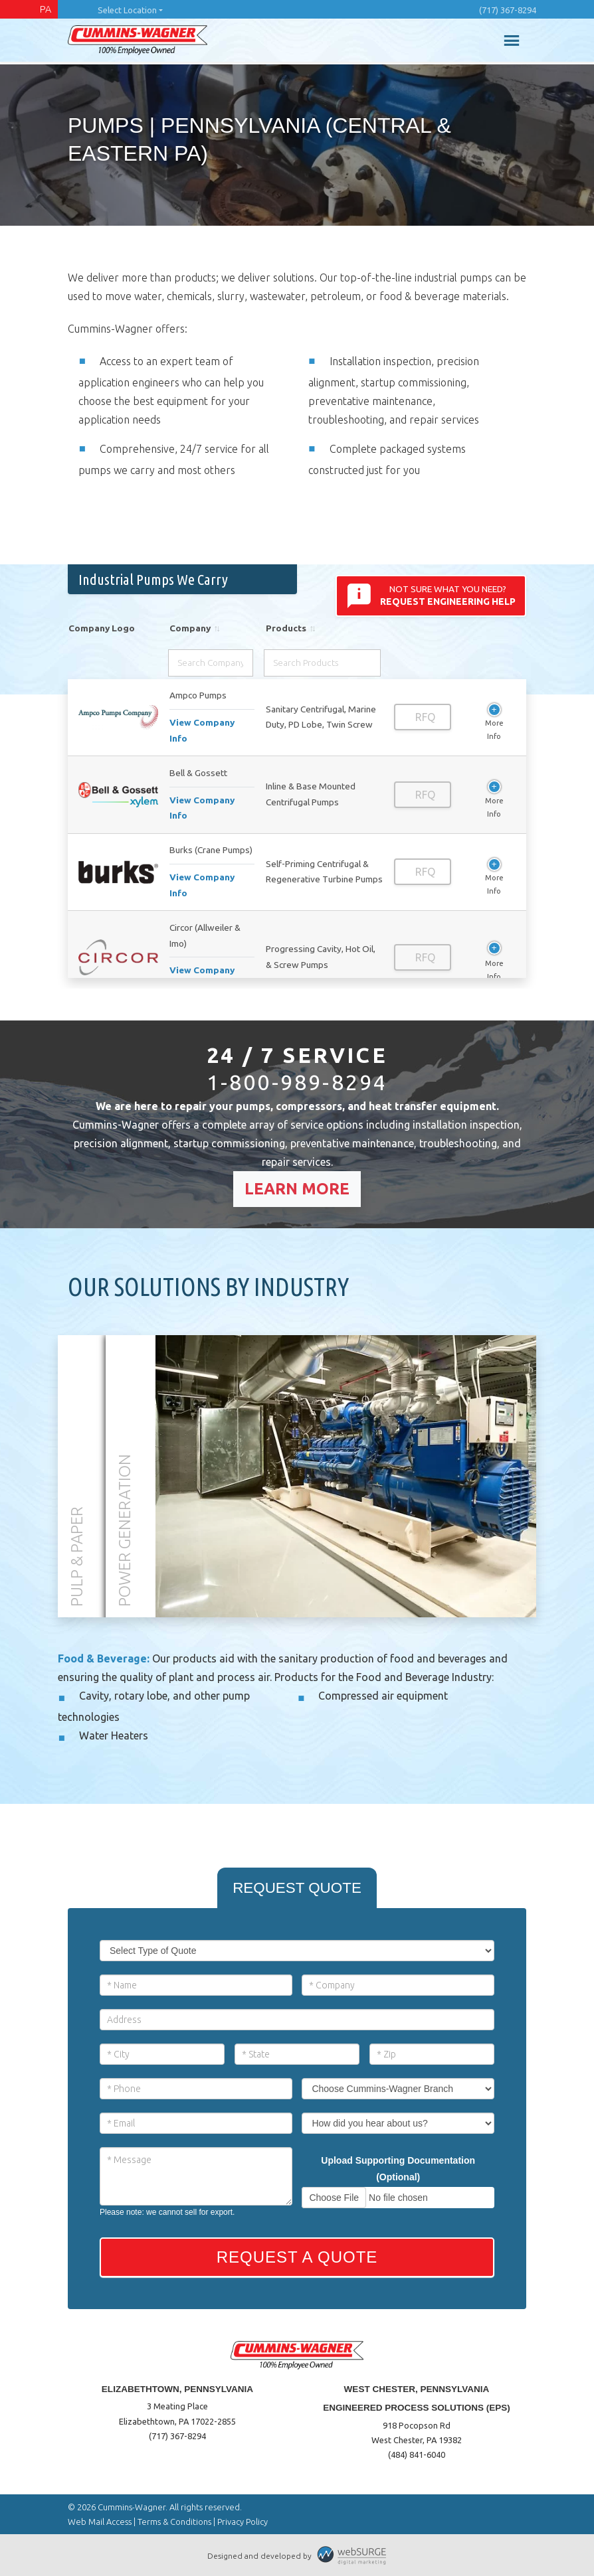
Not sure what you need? (431, 596)
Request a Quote (297, 2257)
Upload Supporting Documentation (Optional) (398, 2168)
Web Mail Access (100, 2521)
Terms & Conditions (174, 2521)
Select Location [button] (127, 10)
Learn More (297, 1189)
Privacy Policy (242, 2521)
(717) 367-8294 (507, 10)
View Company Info (202, 730)
